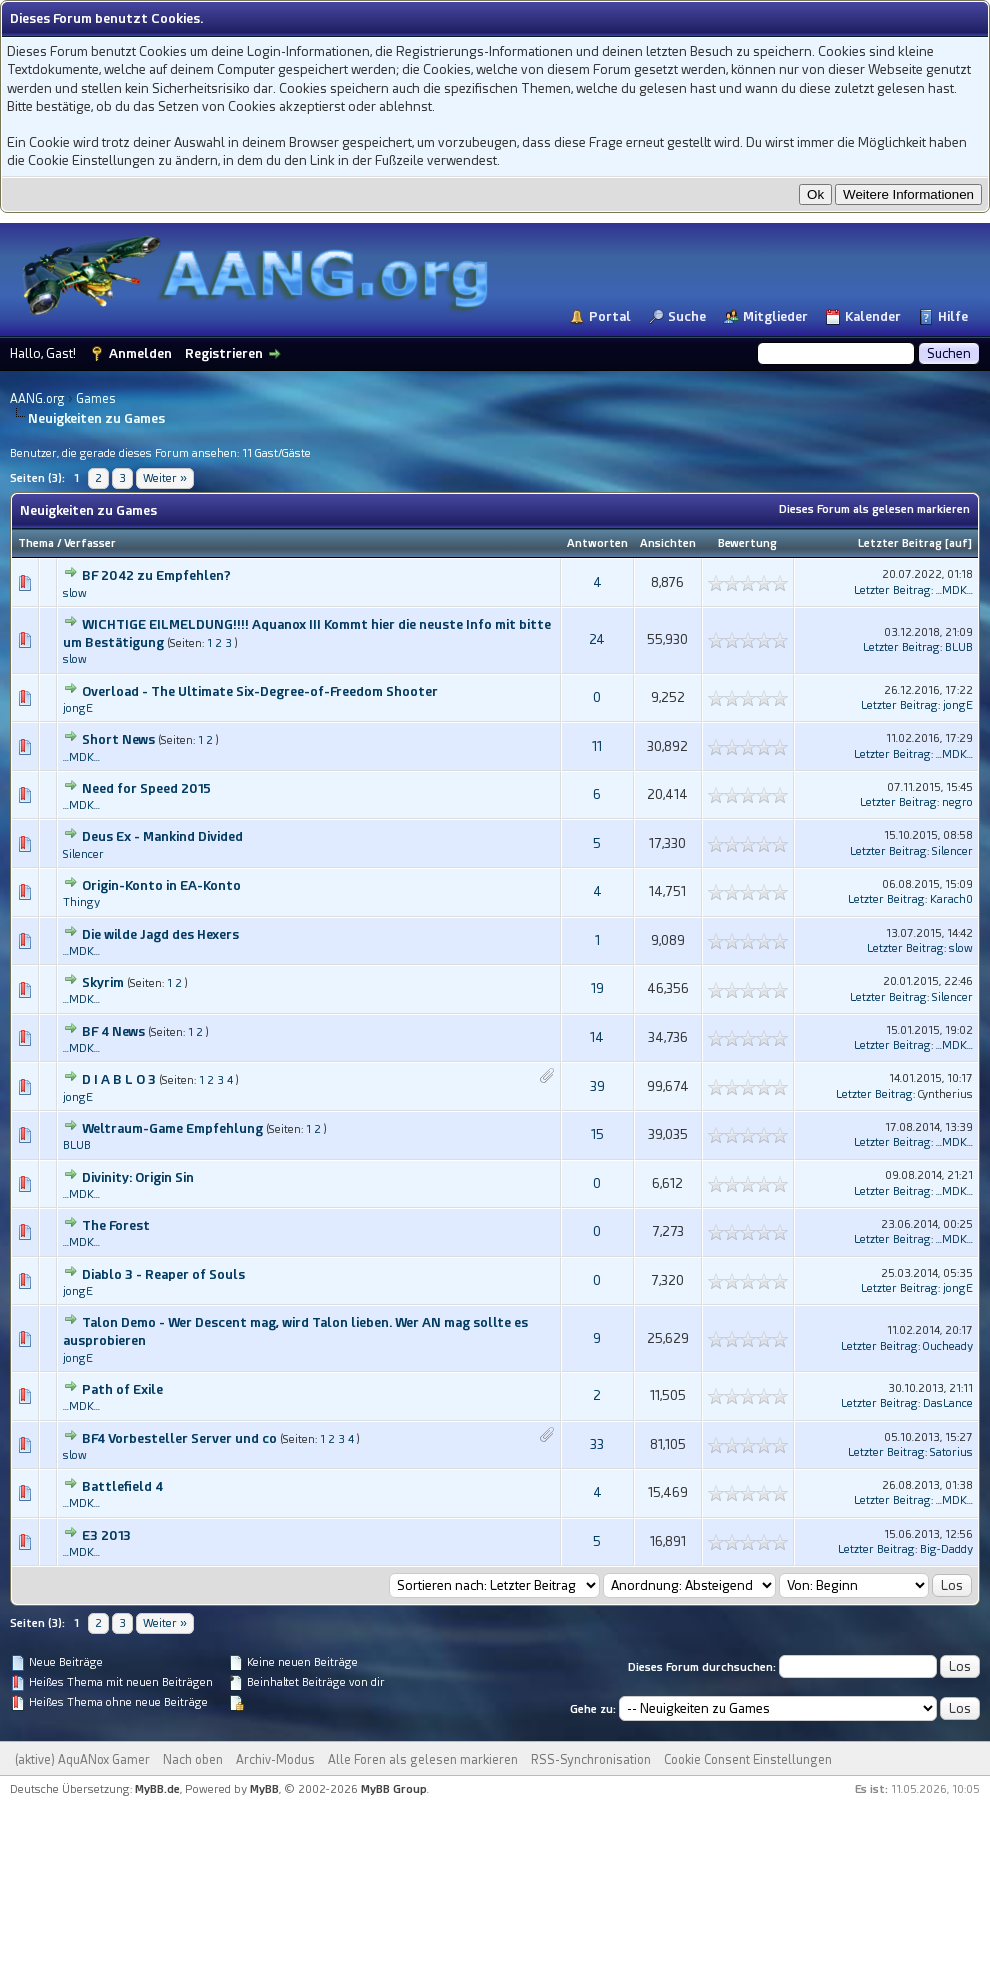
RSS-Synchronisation (591, 1760)
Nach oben (193, 1760)
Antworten (597, 543)
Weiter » (165, 478)
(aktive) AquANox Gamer (82, 1760)
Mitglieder (775, 316)
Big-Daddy (946, 1549)
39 (597, 1086)
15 (597, 1134)
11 (597, 746)
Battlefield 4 (122, 1486)
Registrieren (224, 353)
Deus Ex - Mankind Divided (162, 836)
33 (597, 1444)
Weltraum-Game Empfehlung (172, 1128)
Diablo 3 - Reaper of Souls (163, 1274)
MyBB (264, 1789)
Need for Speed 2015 (146, 788)
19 (597, 988)
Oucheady (948, 1346)
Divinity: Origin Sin (138, 1177)
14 (597, 1037)
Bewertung (747, 543)
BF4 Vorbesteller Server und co (179, 1438)
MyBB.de (157, 1789)
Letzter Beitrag (900, 543)
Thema (36, 543)
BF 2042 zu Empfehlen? (156, 575)
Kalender (873, 316)
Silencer (83, 854)
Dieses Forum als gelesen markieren (874, 509)
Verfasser (90, 543)
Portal (610, 316)
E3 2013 (106, 1535)
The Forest (116, 1225)
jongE (78, 708)
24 (597, 639)
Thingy (81, 902)
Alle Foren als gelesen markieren (423, 1760)
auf (958, 543)
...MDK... (954, 590)
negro (957, 802)
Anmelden (140, 353)
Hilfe (953, 316)
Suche (687, 316)
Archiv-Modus (275, 1760)
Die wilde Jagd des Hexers (160, 934)
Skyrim (103, 982)
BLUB (959, 647)
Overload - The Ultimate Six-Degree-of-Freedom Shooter (260, 691)
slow (75, 593)
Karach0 (951, 899)
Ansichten (668, 543)
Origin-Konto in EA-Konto (161, 885)
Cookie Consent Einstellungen (748, 1760)
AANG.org (37, 399)
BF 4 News (113, 1031)
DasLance (948, 1403)
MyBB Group (394, 1789)
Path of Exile (122, 1389)
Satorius (951, 1452)
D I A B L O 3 (119, 1079)
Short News (118, 739)
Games (96, 399)
